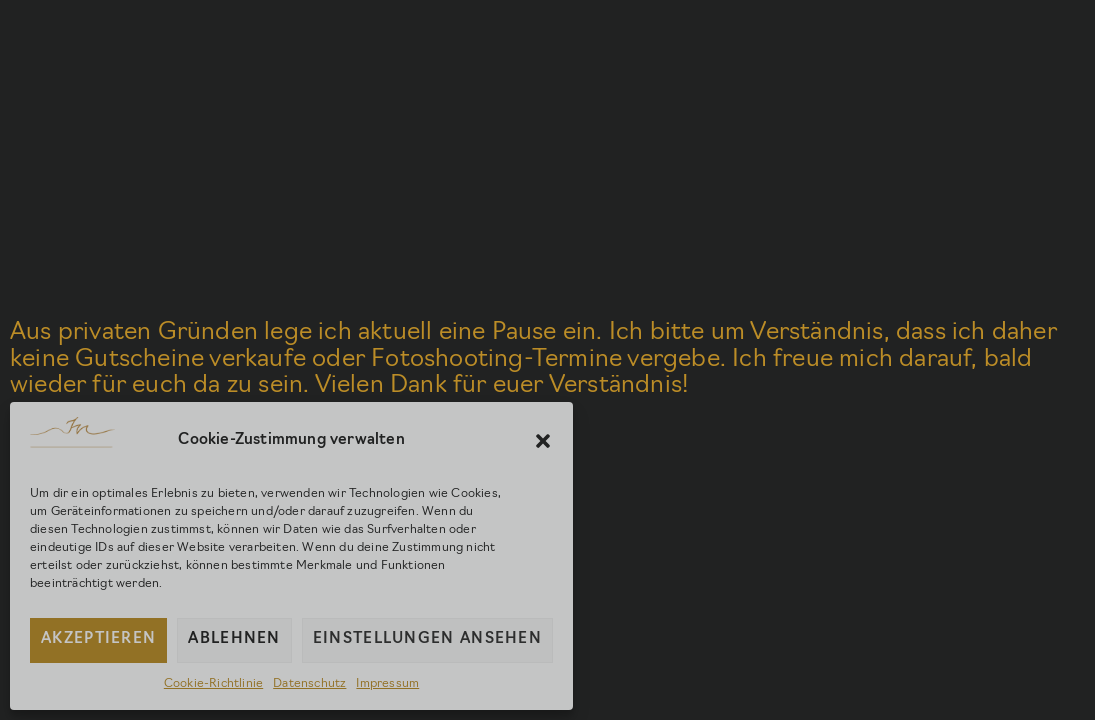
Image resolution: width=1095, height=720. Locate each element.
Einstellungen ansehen (427, 639)
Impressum (387, 684)
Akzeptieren (98, 639)
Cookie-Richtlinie (213, 684)
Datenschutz (309, 684)
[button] (543, 441)
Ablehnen (234, 639)
